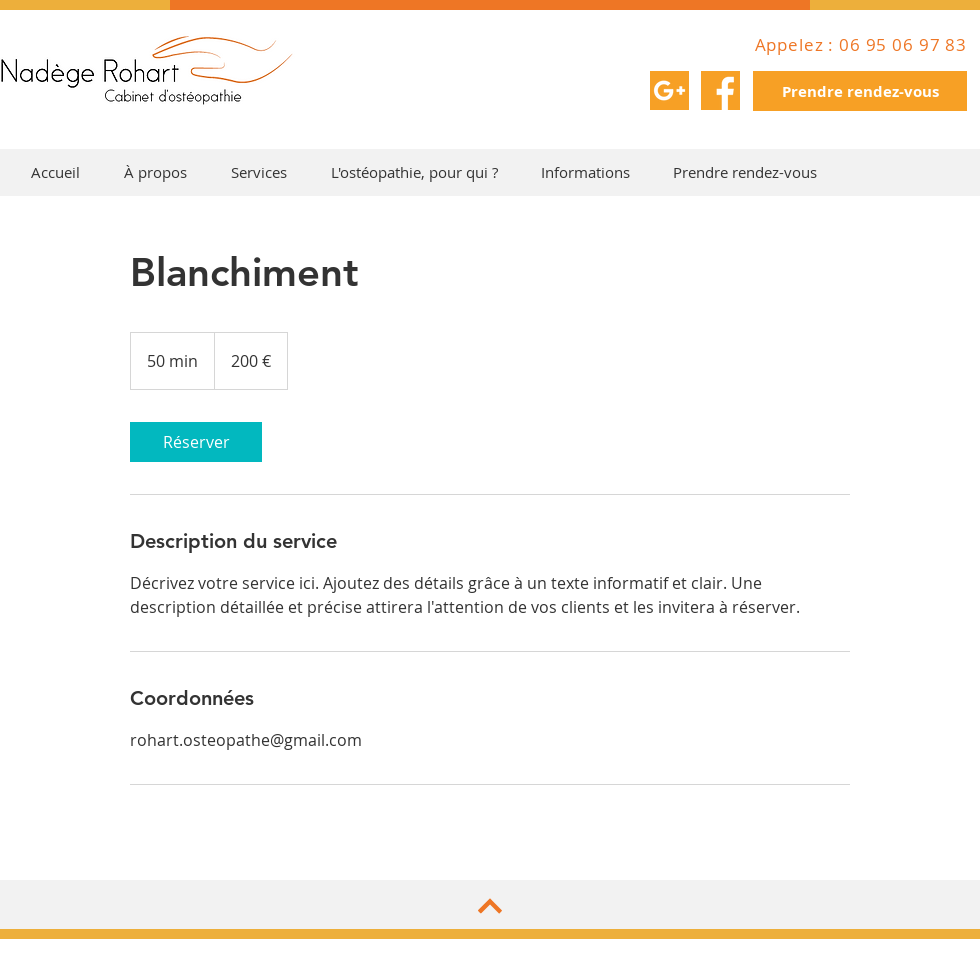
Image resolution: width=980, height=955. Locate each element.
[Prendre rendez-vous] (860, 91)
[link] (196, 442)
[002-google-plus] (669, 90)
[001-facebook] (720, 90)
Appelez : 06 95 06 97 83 (861, 44)
